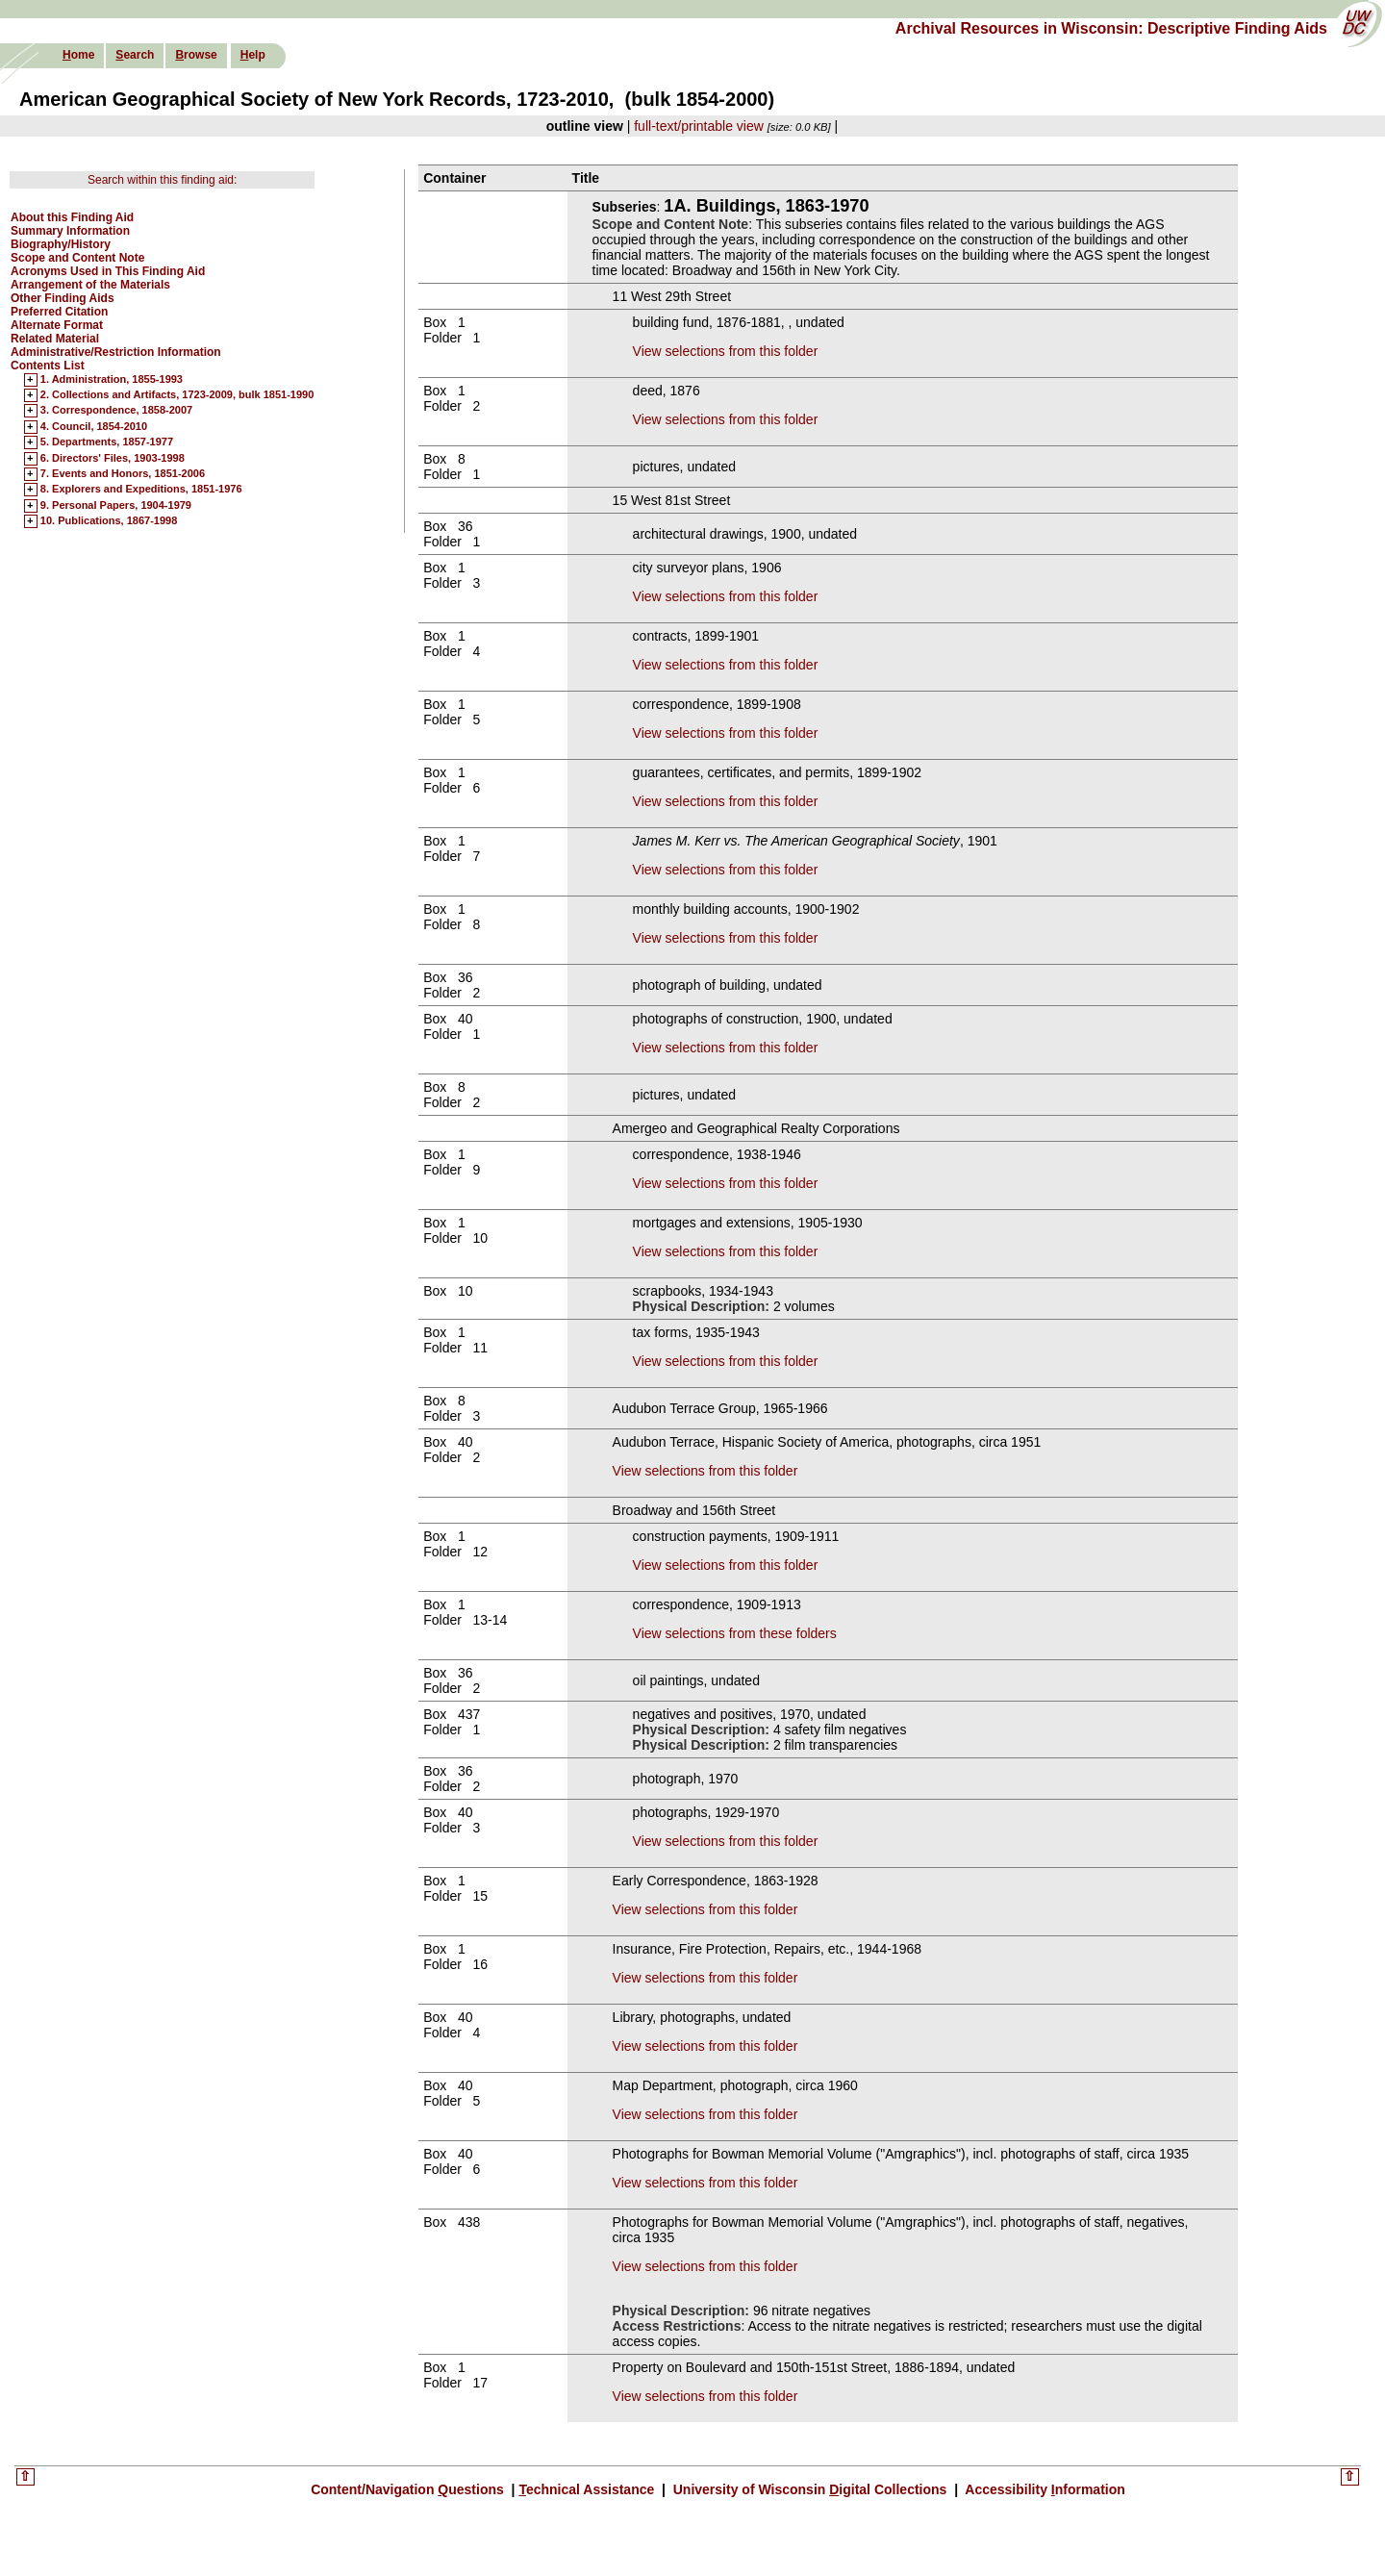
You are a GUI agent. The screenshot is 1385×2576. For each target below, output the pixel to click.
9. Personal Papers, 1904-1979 (115, 506)
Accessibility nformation (1043, 2489)
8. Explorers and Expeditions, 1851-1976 (141, 489)
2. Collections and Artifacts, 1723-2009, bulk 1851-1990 (177, 395)
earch (134, 55)
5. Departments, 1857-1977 (106, 442)
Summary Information (70, 231)
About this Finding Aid (72, 217)
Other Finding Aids (62, 298)
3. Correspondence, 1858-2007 (116, 411)
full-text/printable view (699, 126)
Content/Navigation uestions (409, 2489)
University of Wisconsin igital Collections (809, 2489)
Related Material (55, 338)
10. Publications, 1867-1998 (108, 521)
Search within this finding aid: (162, 180)
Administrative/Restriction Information (116, 352)
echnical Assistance (588, 2489)
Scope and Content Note (77, 258)
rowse (195, 55)
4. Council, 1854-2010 (93, 427)
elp (252, 55)
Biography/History (61, 244)
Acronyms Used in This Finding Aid (108, 271)
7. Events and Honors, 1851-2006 (122, 474)
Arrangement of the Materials (90, 284)
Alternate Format (57, 325)
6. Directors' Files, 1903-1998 (112, 459)
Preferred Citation (59, 311)
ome (78, 55)
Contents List (48, 365)
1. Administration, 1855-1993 (111, 380)
